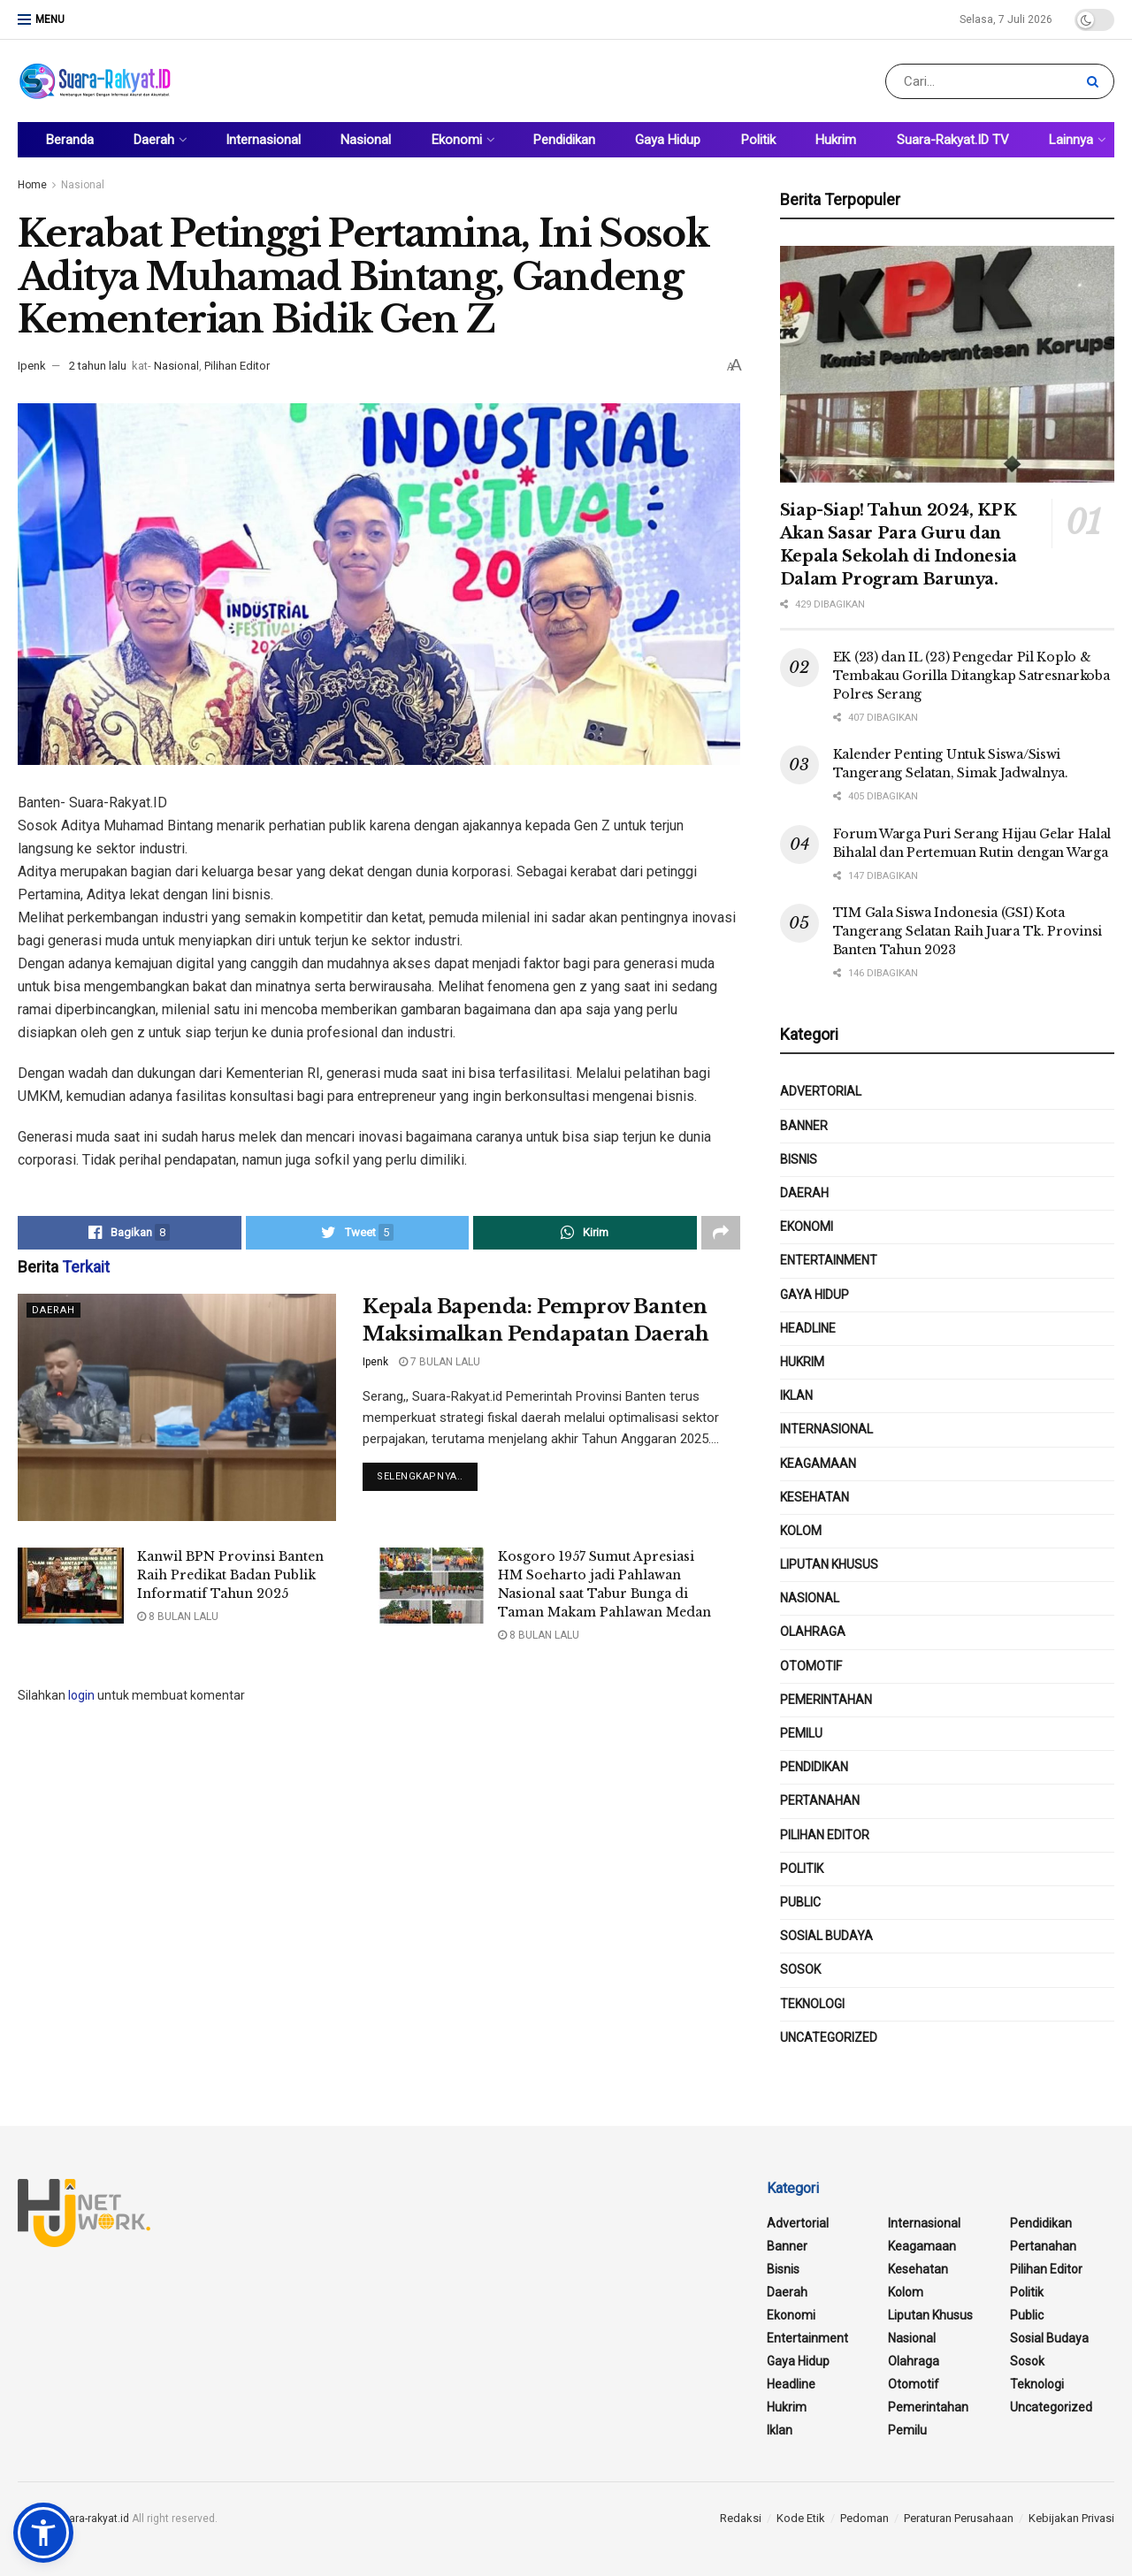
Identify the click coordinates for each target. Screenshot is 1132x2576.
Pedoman (864, 2518)
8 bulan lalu (177, 1616)
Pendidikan (564, 140)
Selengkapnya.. (420, 1476)
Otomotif (811, 1666)
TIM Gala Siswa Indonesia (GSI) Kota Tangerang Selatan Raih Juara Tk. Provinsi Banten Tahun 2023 (968, 931)
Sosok (800, 1969)
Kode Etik (800, 2518)
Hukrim (835, 140)
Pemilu (801, 1733)
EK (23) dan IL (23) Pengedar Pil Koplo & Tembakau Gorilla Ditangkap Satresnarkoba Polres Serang (971, 675)
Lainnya (1071, 140)
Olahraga (812, 1631)
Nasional (365, 140)
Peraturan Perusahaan (958, 2518)
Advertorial (820, 1091)
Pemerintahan (826, 1700)
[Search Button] (1096, 81)
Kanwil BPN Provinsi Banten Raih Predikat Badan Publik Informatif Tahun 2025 (230, 1574)
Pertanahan (820, 1800)
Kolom (801, 1531)
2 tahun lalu (97, 365)
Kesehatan (814, 1497)
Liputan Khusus (829, 1564)
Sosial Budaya (826, 1936)
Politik (758, 140)
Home (32, 185)
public (800, 1902)
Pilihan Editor (237, 365)
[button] (43, 2532)
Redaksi (740, 2518)
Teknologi (812, 2004)
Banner (804, 1126)
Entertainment (828, 1260)
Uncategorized (828, 2037)
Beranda (70, 140)
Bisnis (798, 1159)
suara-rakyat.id (93, 2518)
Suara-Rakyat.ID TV (953, 140)
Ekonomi (457, 140)
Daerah (154, 140)
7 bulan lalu (439, 1362)
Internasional (263, 140)
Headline (808, 1328)
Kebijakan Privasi (1071, 2518)
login (81, 1695)
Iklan (796, 1395)
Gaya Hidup (667, 140)
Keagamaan (818, 1463)
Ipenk (32, 365)
